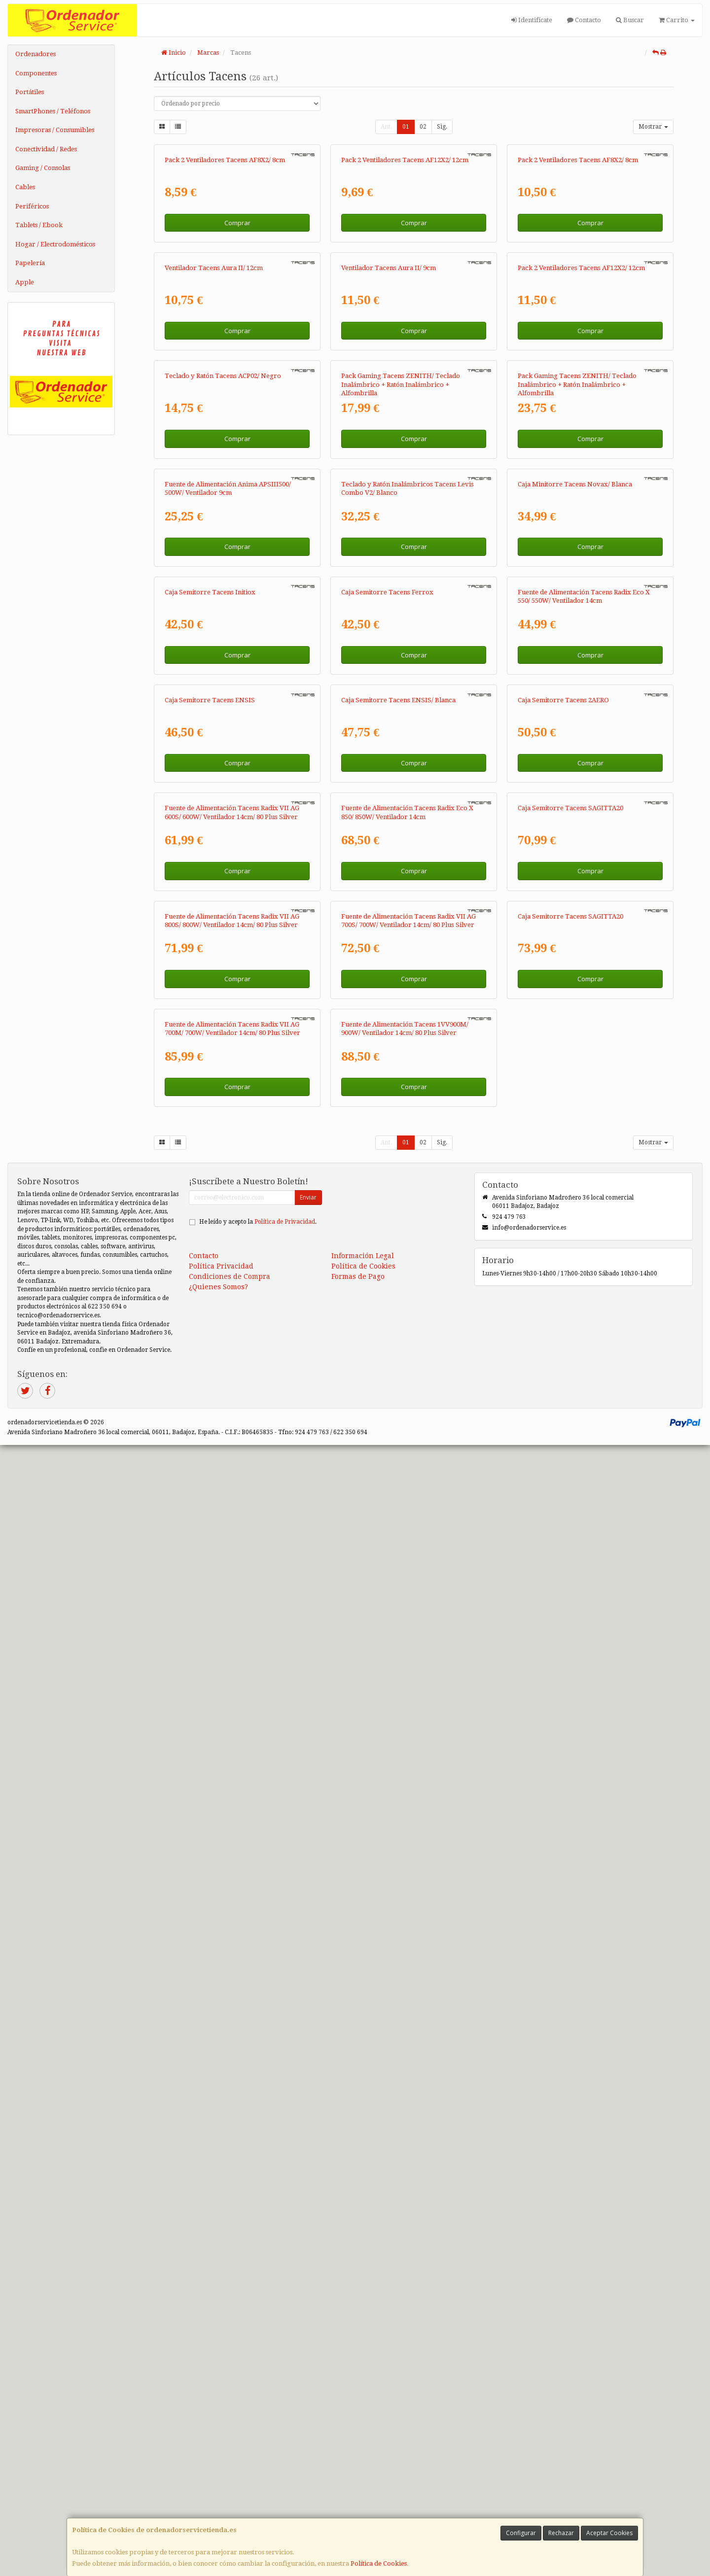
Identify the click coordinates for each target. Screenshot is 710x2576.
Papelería (30, 263)
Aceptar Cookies (609, 2533)
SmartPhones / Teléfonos (52, 111)
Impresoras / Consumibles (54, 130)
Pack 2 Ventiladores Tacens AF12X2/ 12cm (404, 285)
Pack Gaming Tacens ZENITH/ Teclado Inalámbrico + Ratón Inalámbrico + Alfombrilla (400, 761)
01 (405, 126)
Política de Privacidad (284, 2352)
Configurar (521, 2533)
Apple (24, 282)
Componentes (36, 73)
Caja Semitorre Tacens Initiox (210, 1220)
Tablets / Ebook (39, 225)
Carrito (677, 20)
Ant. (386, 126)
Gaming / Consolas (42, 168)
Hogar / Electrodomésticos (55, 244)
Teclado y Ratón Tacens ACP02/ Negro (223, 752)
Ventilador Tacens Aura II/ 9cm (388, 519)
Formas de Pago (358, 2407)
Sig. (442, 126)
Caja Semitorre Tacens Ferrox (387, 1220)
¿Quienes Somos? (218, 2418)
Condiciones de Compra (229, 2407)
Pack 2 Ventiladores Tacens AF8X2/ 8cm (225, 285)
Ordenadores (35, 54)
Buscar (630, 20)
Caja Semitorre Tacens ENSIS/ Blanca (398, 1454)
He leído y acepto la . (258, 2352)
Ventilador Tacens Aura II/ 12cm (214, 519)
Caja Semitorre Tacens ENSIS (210, 1454)
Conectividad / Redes (46, 149)
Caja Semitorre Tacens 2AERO (563, 1454)
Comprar (237, 348)
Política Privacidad (221, 2397)
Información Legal (362, 2387)
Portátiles (29, 92)
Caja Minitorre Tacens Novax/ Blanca (575, 987)
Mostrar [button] (653, 126)
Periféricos (32, 206)
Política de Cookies (379, 2563)
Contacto (584, 20)
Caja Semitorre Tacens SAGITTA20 (570, 1687)
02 (423, 126)
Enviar (308, 2328)
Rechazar (561, 2533)
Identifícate (531, 20)
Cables (25, 187)
